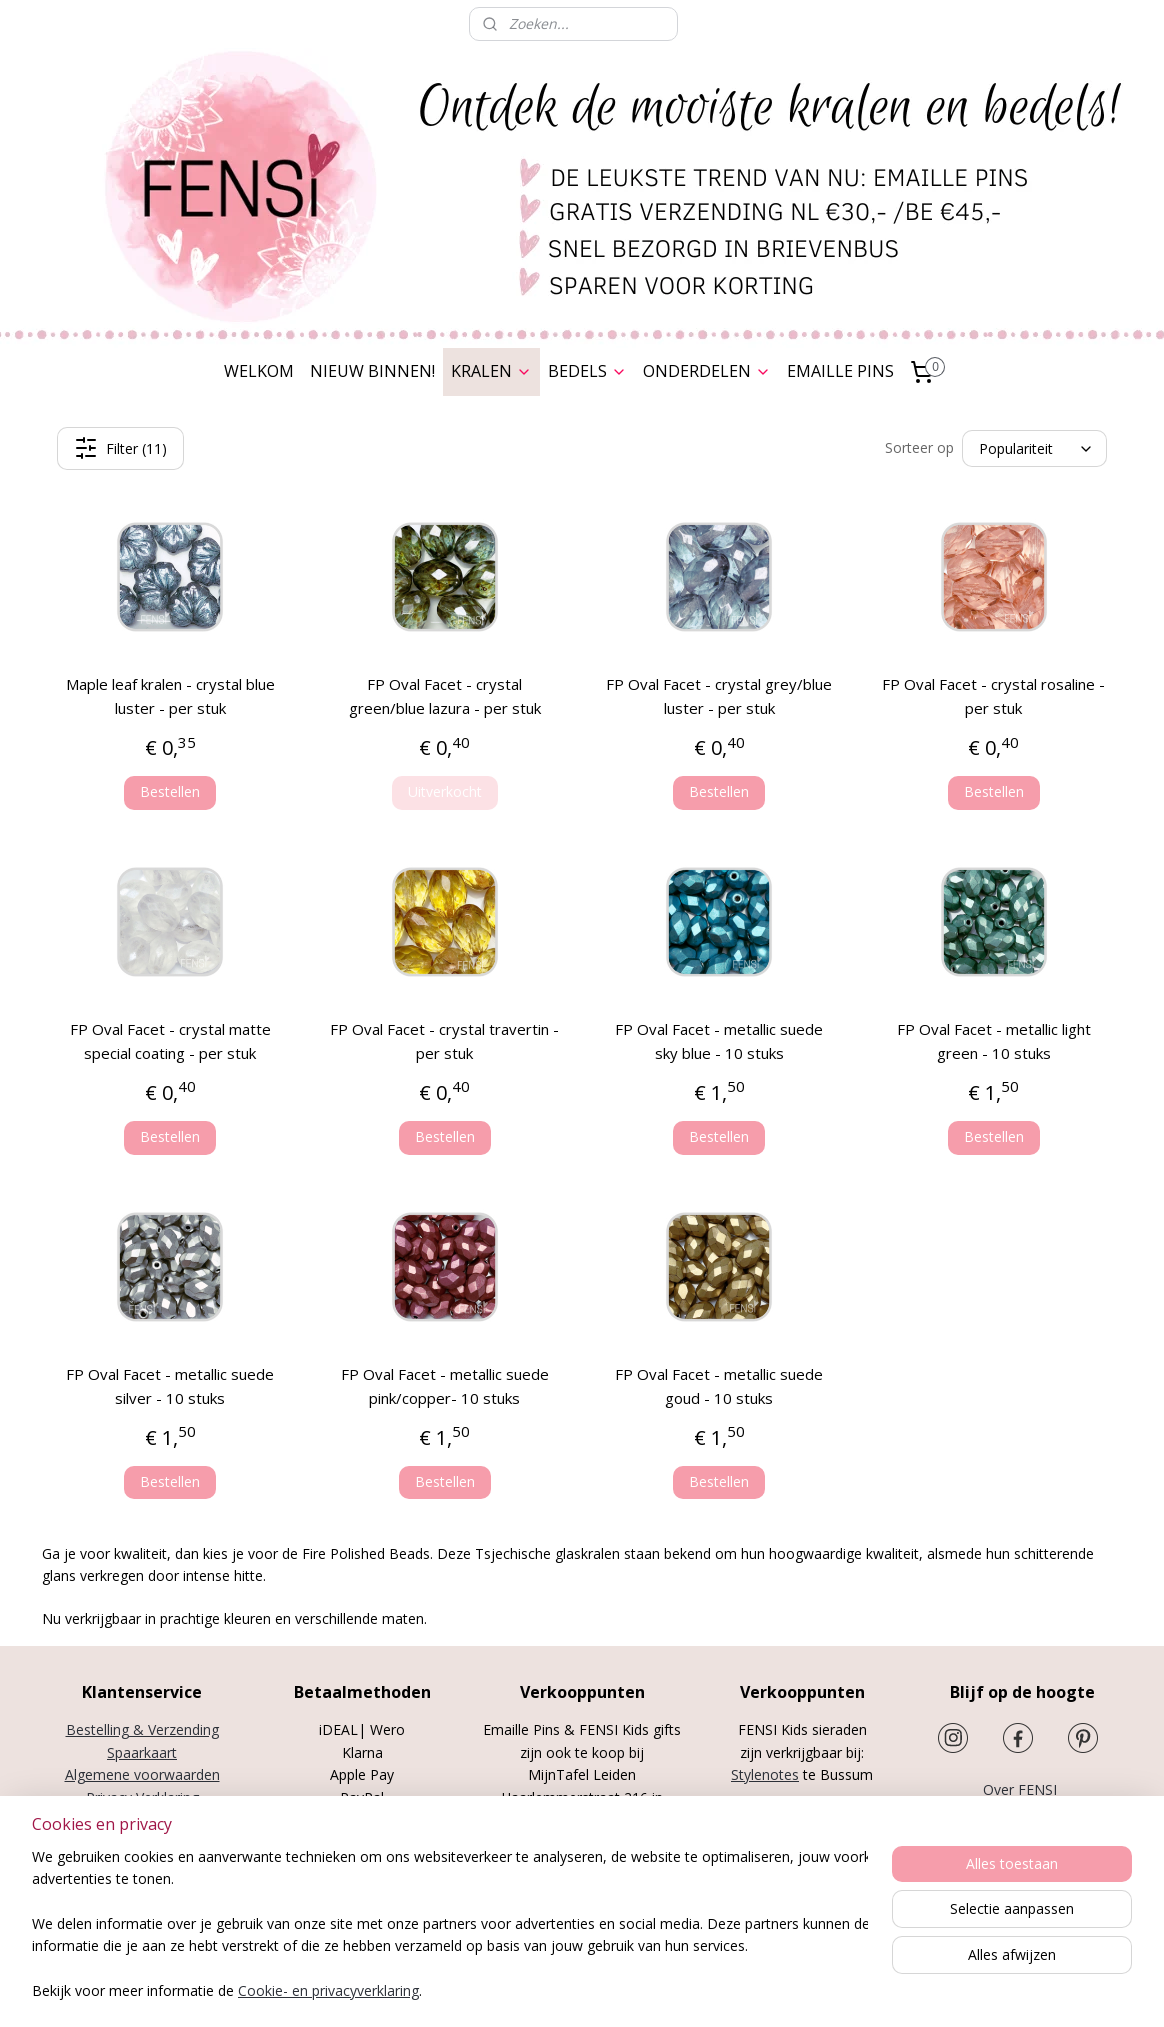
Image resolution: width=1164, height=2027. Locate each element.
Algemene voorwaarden (142, 1774)
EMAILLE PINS (840, 371)
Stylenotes (765, 1774)
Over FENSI (1022, 1789)
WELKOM (259, 371)
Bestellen (170, 791)
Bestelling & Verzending (142, 1729)
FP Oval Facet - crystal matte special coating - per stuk (170, 1041)
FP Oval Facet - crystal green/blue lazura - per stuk (445, 696)
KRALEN (491, 371)
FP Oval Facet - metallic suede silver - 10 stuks (170, 1386)
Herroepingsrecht (142, 1819)
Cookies (142, 1864)
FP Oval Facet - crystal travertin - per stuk (444, 1041)
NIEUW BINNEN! (372, 371)
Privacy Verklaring (142, 1797)
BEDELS (587, 371)
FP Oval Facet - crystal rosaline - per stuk (993, 696)
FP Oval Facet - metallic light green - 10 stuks (994, 1041)
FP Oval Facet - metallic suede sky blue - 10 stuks (719, 1041)
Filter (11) (120, 448)
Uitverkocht (445, 791)
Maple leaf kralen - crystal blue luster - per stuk (170, 696)
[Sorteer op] (1034, 448)
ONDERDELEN (707, 371)
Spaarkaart (142, 1752)
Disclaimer (142, 1841)
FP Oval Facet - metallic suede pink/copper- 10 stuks (445, 1386)
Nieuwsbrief (1022, 1812)
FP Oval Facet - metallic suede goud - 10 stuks (719, 1386)
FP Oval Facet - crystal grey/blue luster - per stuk (719, 696)
